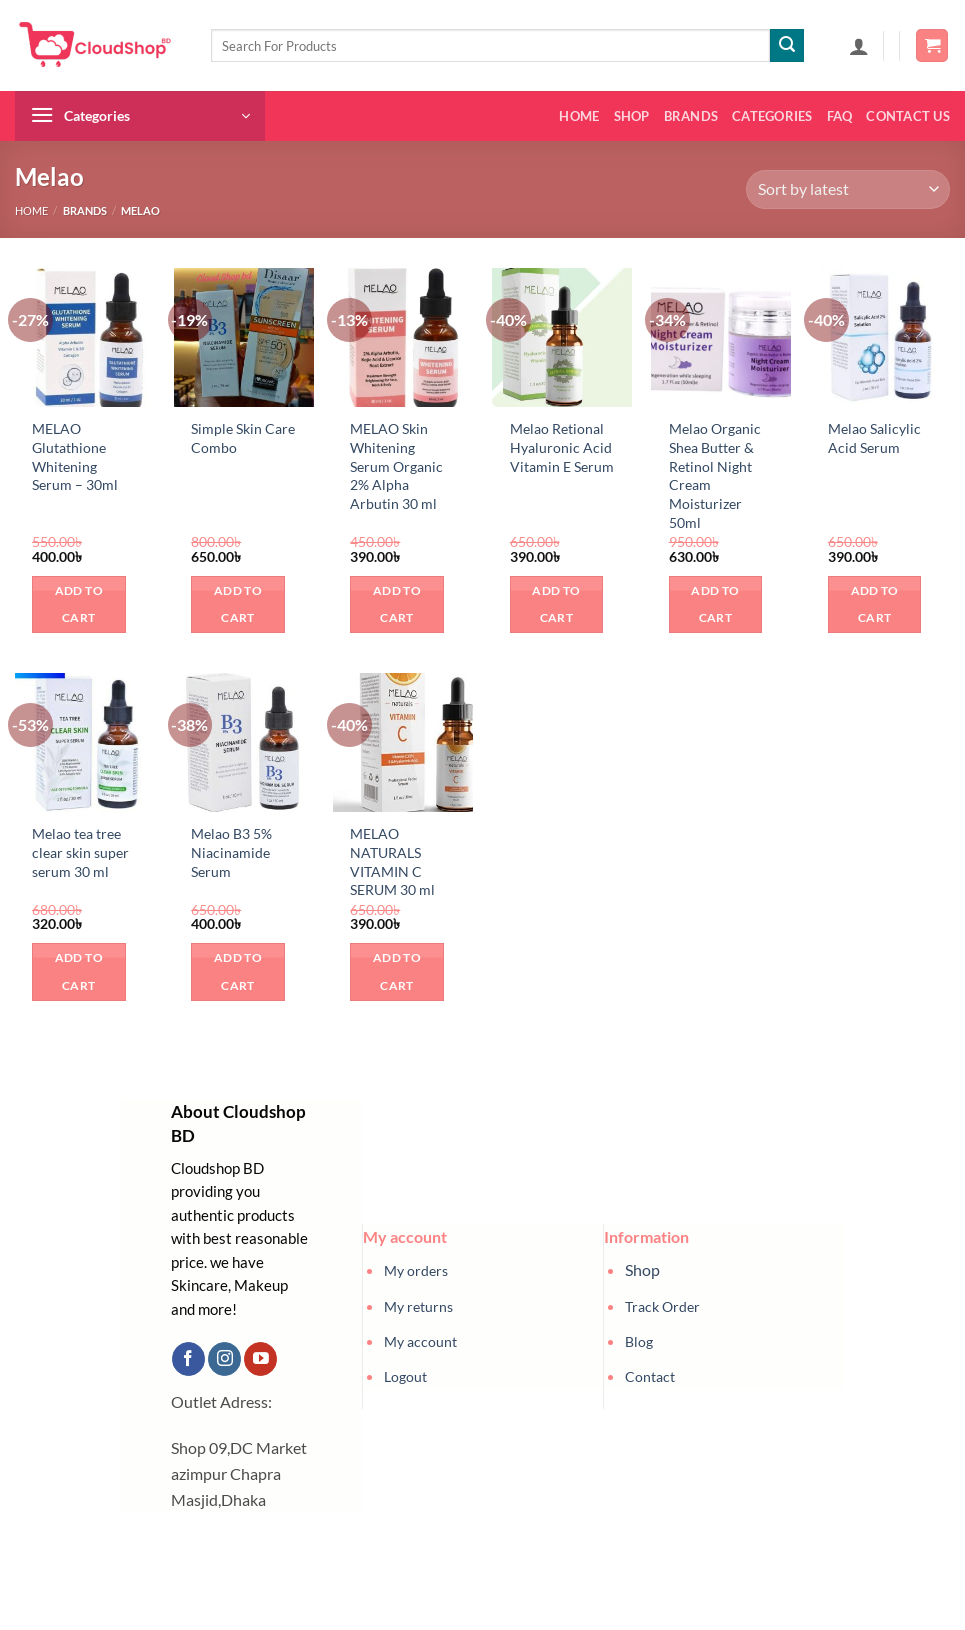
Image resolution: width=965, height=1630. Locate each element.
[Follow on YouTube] (260, 1359)
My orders (416, 1270)
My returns (418, 1306)
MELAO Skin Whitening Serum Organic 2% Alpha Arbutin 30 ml (396, 466)
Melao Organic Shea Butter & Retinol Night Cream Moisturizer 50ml (715, 475)
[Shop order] (848, 189)
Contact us (908, 116)
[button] (859, 46)
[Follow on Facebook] (188, 1359)
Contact (650, 1376)
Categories (772, 116)
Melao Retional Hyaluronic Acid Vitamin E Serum (562, 447)
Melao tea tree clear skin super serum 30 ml (80, 852)
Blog (639, 1341)
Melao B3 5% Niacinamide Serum (231, 852)
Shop (632, 116)
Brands (691, 116)
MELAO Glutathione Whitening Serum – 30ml (75, 456)
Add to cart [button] (79, 604)
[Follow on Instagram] (224, 1359)
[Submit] (787, 46)
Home (579, 116)
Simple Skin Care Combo (243, 438)
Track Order (662, 1306)
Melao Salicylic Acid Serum (874, 438)
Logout (405, 1376)
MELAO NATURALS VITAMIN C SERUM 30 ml (392, 861)
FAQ (840, 116)
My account (420, 1341)
